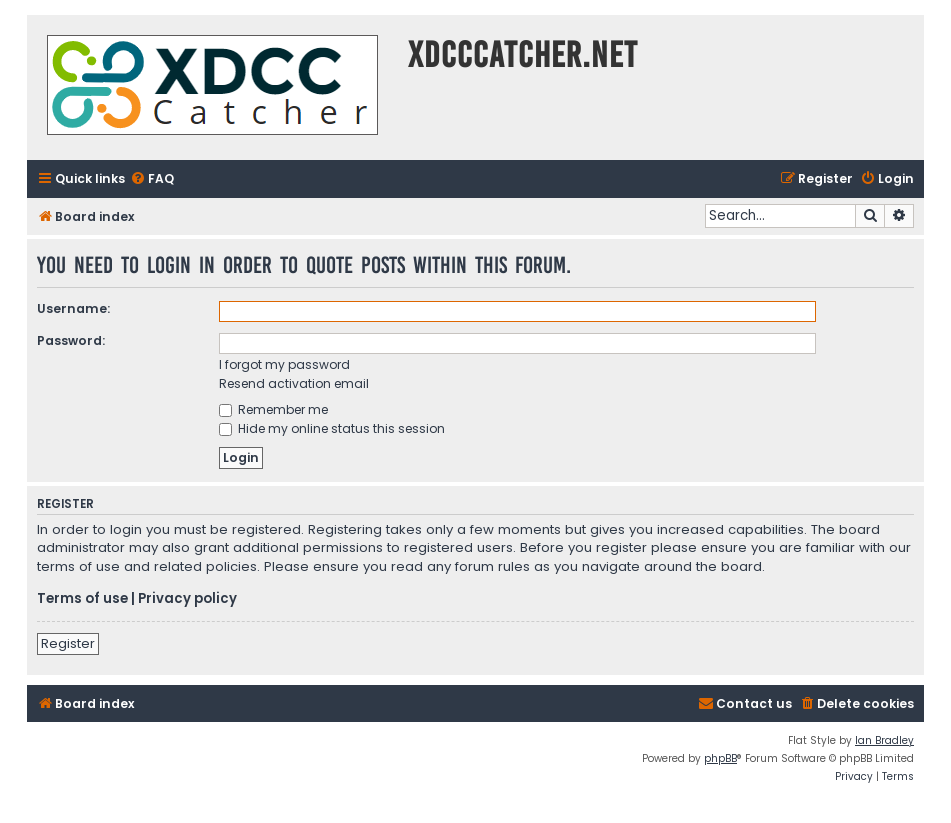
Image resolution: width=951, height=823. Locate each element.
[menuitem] (152, 179)
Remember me (273, 409)
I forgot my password (284, 364)
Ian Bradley (884, 740)
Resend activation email (294, 383)
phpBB (720, 758)
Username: (73, 308)
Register (68, 643)
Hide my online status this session (332, 428)
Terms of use (82, 599)
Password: (71, 340)
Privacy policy (187, 599)
